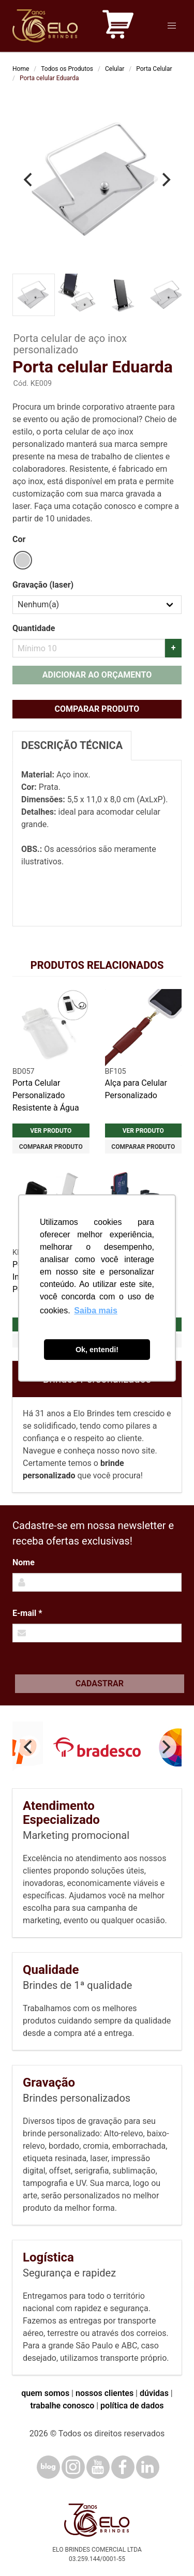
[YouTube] (98, 2467)
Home (20, 68)
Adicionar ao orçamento (97, 675)
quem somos (45, 2393)
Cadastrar (100, 1683)
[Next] (165, 180)
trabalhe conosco (62, 2405)
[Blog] (48, 2467)
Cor (18, 539)
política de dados (131, 2405)
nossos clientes (104, 2393)
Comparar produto (97, 709)
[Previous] (29, 180)
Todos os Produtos (67, 68)
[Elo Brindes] (45, 25)
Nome (23, 1562)
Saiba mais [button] (95, 1310)
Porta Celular (154, 68)
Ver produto (50, 1130)
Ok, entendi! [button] (97, 1349)
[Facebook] (123, 2467)
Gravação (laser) (42, 585)
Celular (114, 68)
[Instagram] (73, 2467)
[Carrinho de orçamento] (117, 26)
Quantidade (33, 628)
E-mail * (27, 1613)
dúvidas (154, 2393)
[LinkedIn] (147, 2467)
